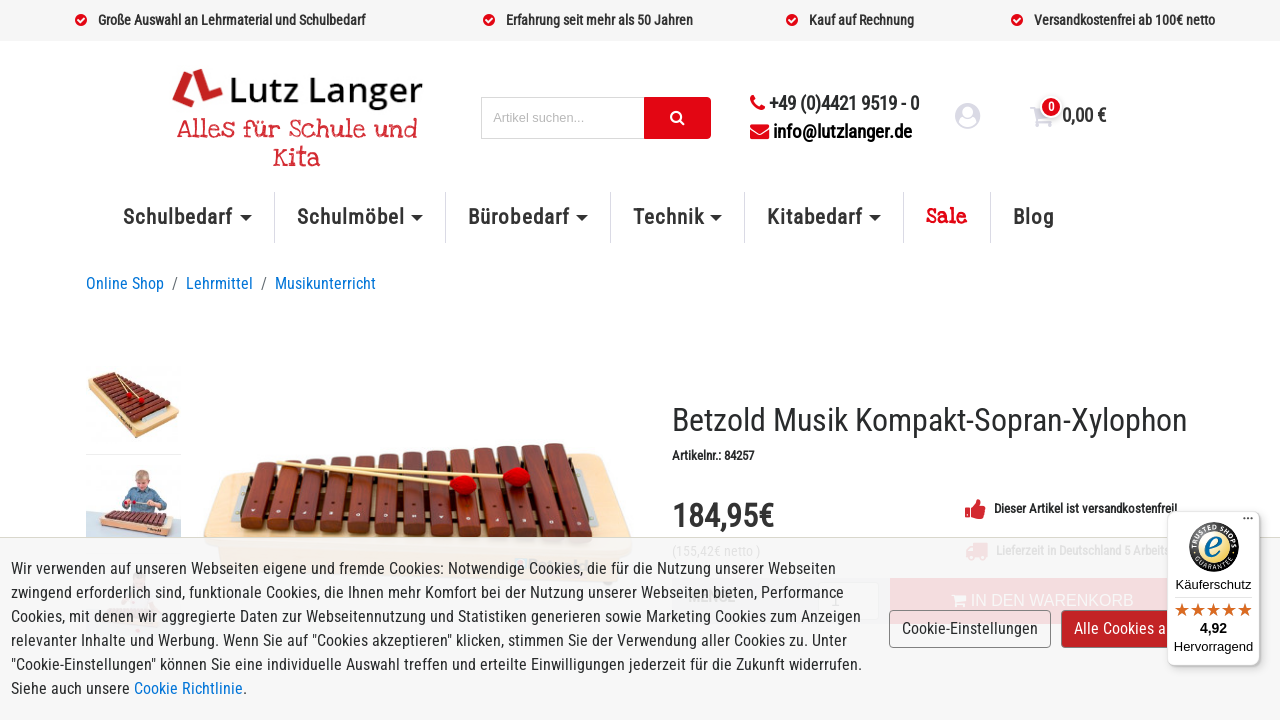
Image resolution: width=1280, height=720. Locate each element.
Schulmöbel (351, 217)
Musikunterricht (325, 283)
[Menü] (1248, 523)
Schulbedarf (178, 217)
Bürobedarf (518, 217)
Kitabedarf (814, 217)
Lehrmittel (219, 283)
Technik (668, 217)
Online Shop (125, 283)
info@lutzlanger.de (831, 131)
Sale (947, 217)
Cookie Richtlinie (188, 688)
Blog (1033, 217)
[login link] (968, 119)
